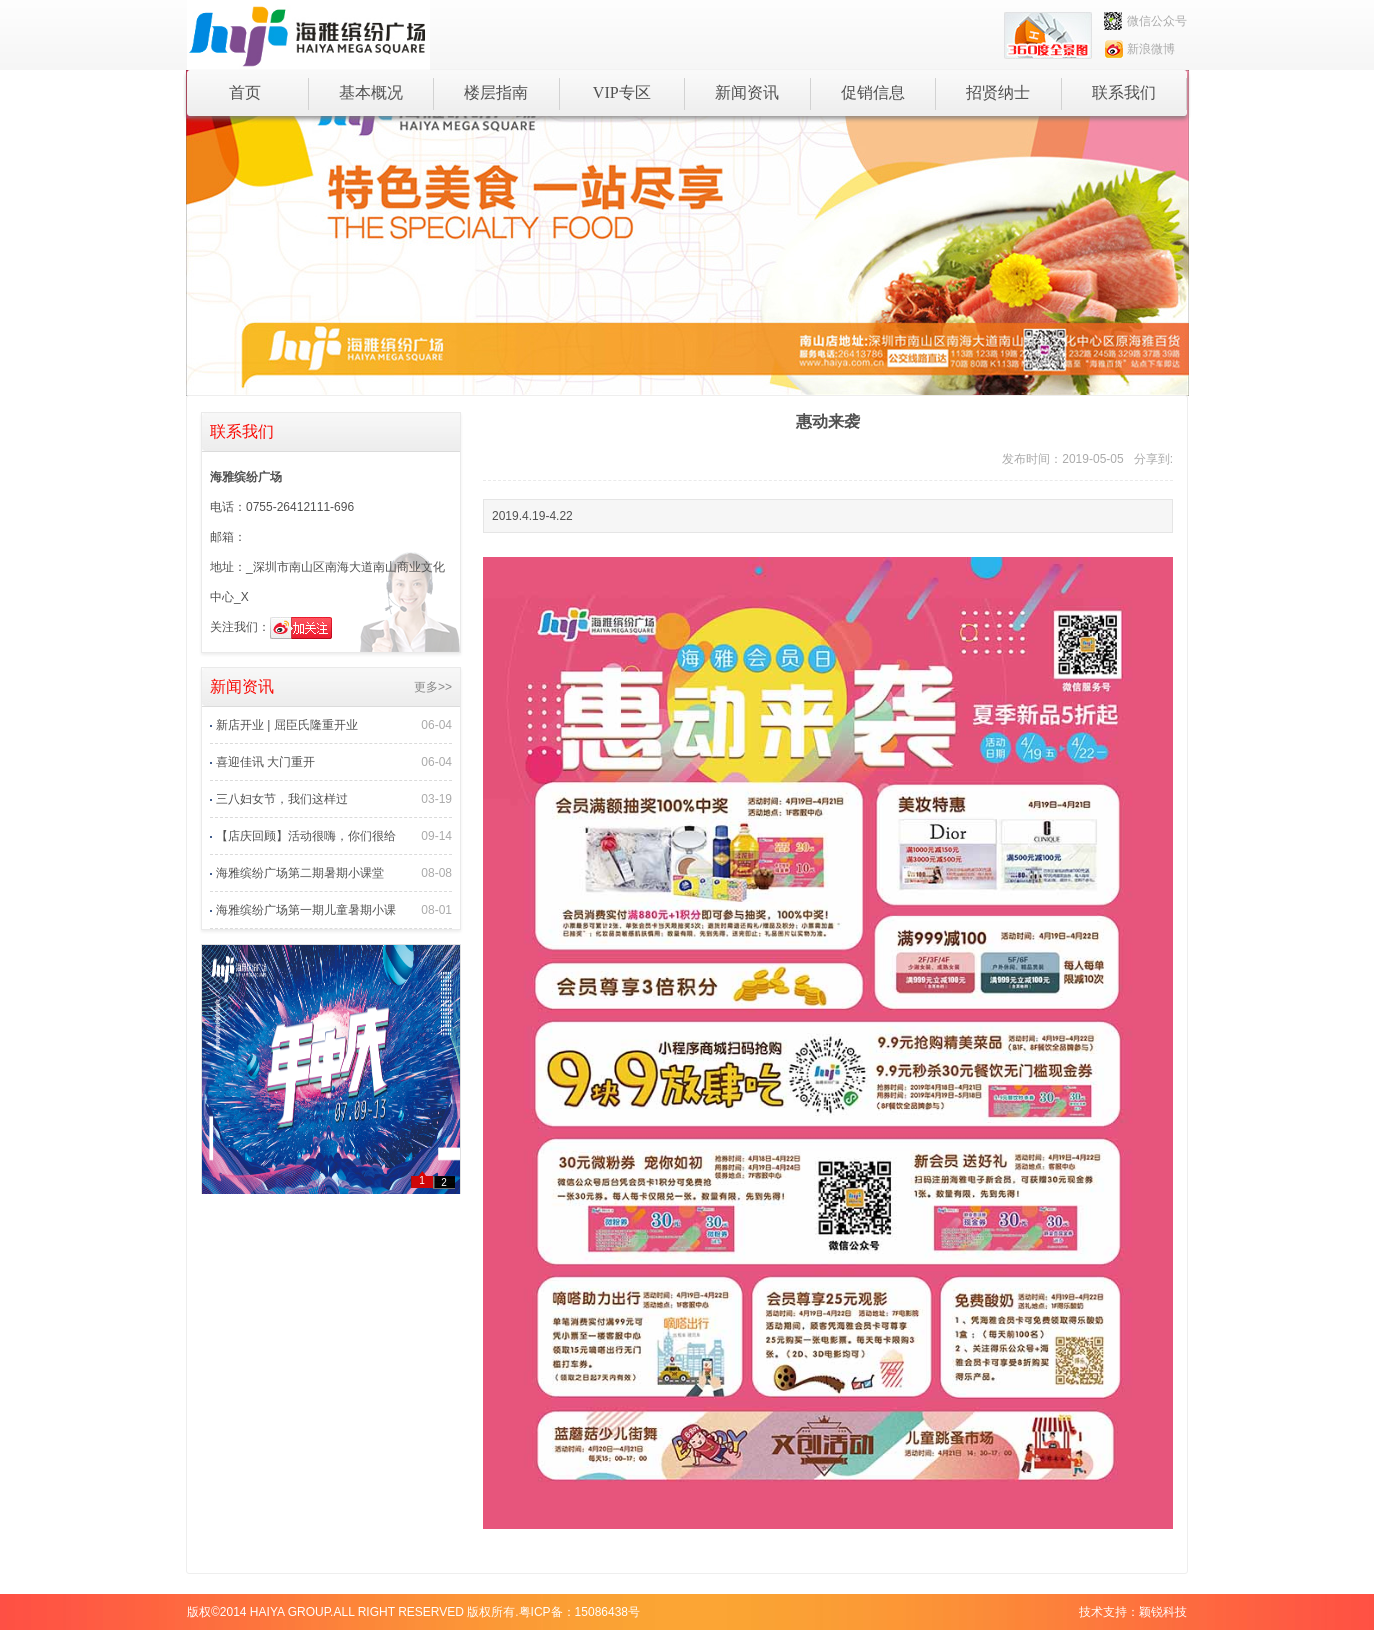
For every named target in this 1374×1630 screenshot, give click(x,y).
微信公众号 (1145, 21)
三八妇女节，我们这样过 (282, 799)
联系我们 (1124, 92)
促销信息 (873, 92)
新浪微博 (1139, 49)
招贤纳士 (998, 92)
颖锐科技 (1163, 1612)
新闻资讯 (747, 92)
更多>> (433, 687)
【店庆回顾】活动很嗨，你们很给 (306, 836)
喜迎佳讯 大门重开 (265, 762)
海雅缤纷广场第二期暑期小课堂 (300, 873)
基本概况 (371, 92)
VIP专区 (622, 92)
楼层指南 (496, 92)
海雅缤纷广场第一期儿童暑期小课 (306, 910)
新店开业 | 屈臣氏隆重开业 (287, 725)
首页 (245, 92)
